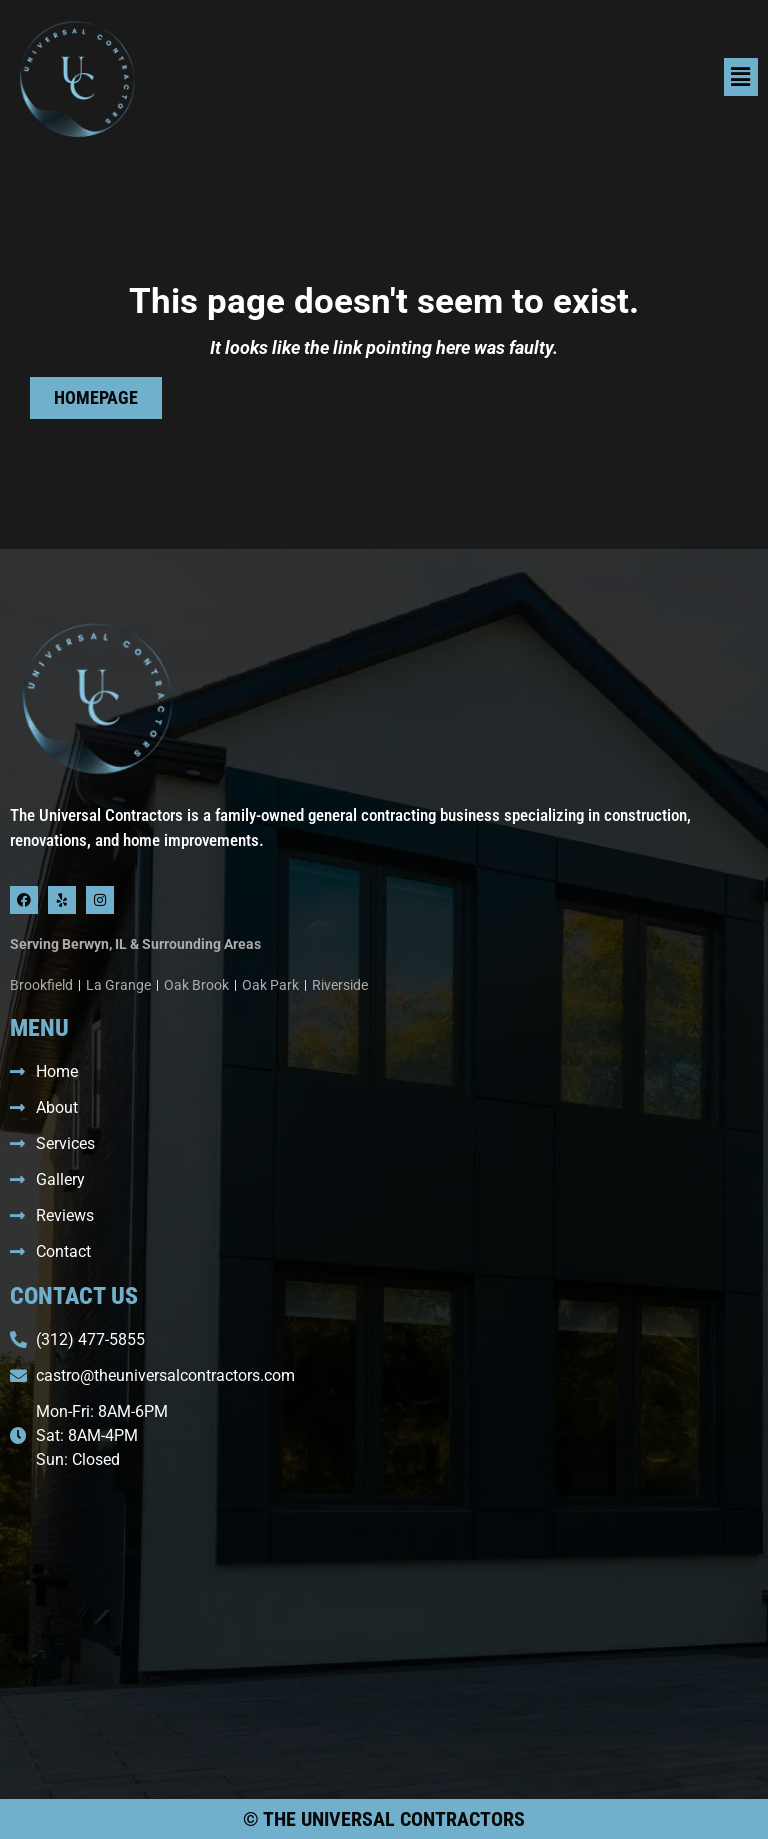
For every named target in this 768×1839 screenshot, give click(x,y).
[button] (576, 77)
